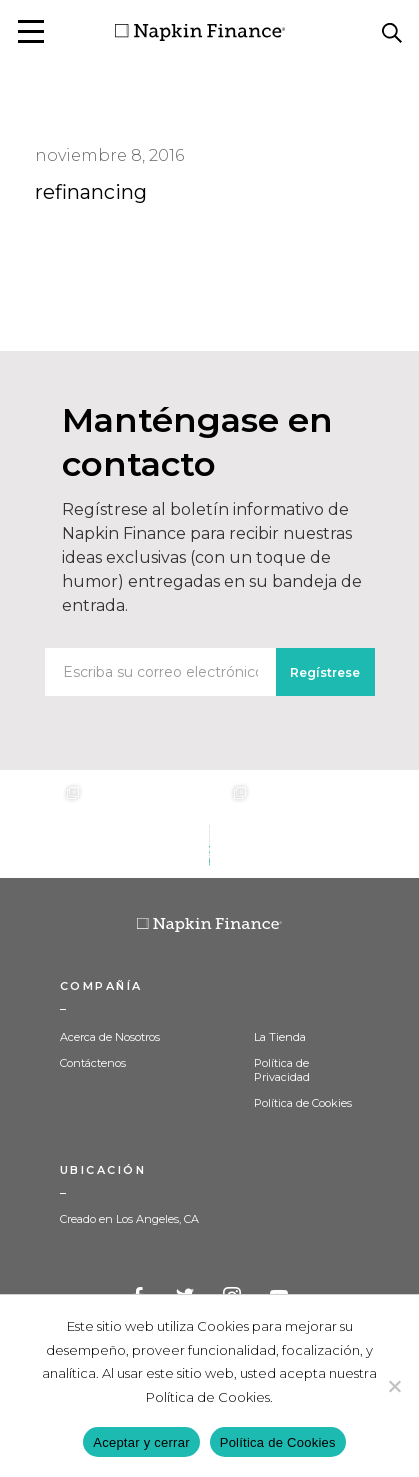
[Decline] (394, 1386)
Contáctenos (93, 1063)
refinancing (91, 192)
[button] (31, 31)
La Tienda (280, 1037)
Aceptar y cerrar (141, 1442)
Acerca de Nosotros (110, 1037)
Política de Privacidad (282, 1070)
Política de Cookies (303, 1103)
